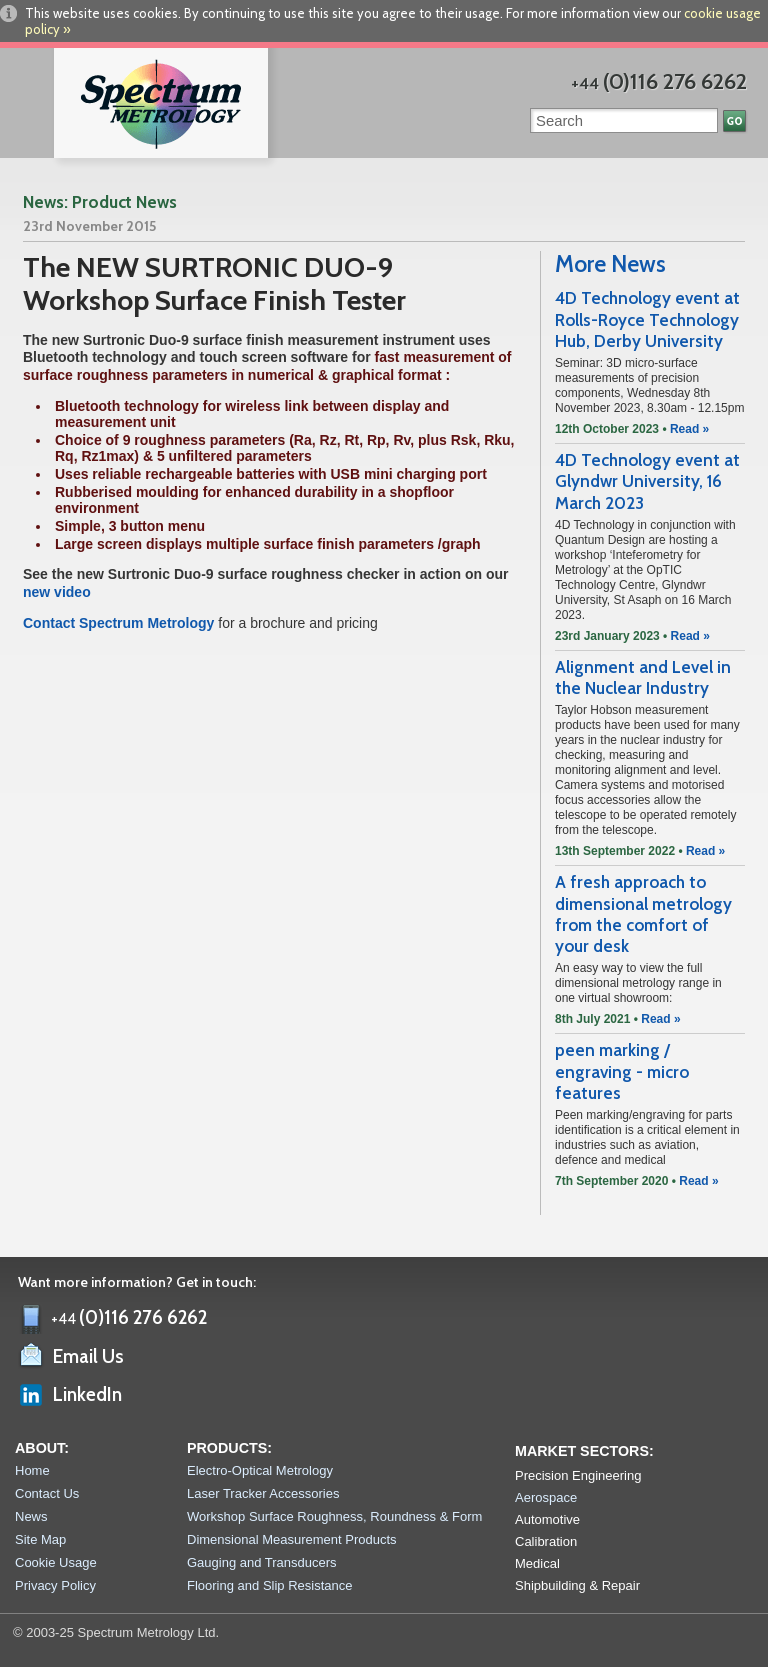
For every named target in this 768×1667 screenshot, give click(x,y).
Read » (689, 429)
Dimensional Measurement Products (292, 1539)
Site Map (40, 1539)
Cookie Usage (56, 1562)
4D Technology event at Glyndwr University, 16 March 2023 (647, 481)
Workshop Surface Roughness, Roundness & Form (334, 1516)
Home (32, 1470)
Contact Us (47, 1493)
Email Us (88, 1356)
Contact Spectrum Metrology (120, 623)
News (31, 1516)
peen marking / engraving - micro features (622, 1071)
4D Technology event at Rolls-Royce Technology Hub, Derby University (647, 319)
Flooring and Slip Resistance (269, 1585)
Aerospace (546, 1497)
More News (610, 264)
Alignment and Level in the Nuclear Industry (643, 677)
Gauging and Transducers (262, 1562)
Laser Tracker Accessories (263, 1493)
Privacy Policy (55, 1585)
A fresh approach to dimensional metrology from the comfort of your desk (643, 914)
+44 (659, 83)
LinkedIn (87, 1394)
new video (57, 592)
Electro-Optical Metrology (260, 1470)
